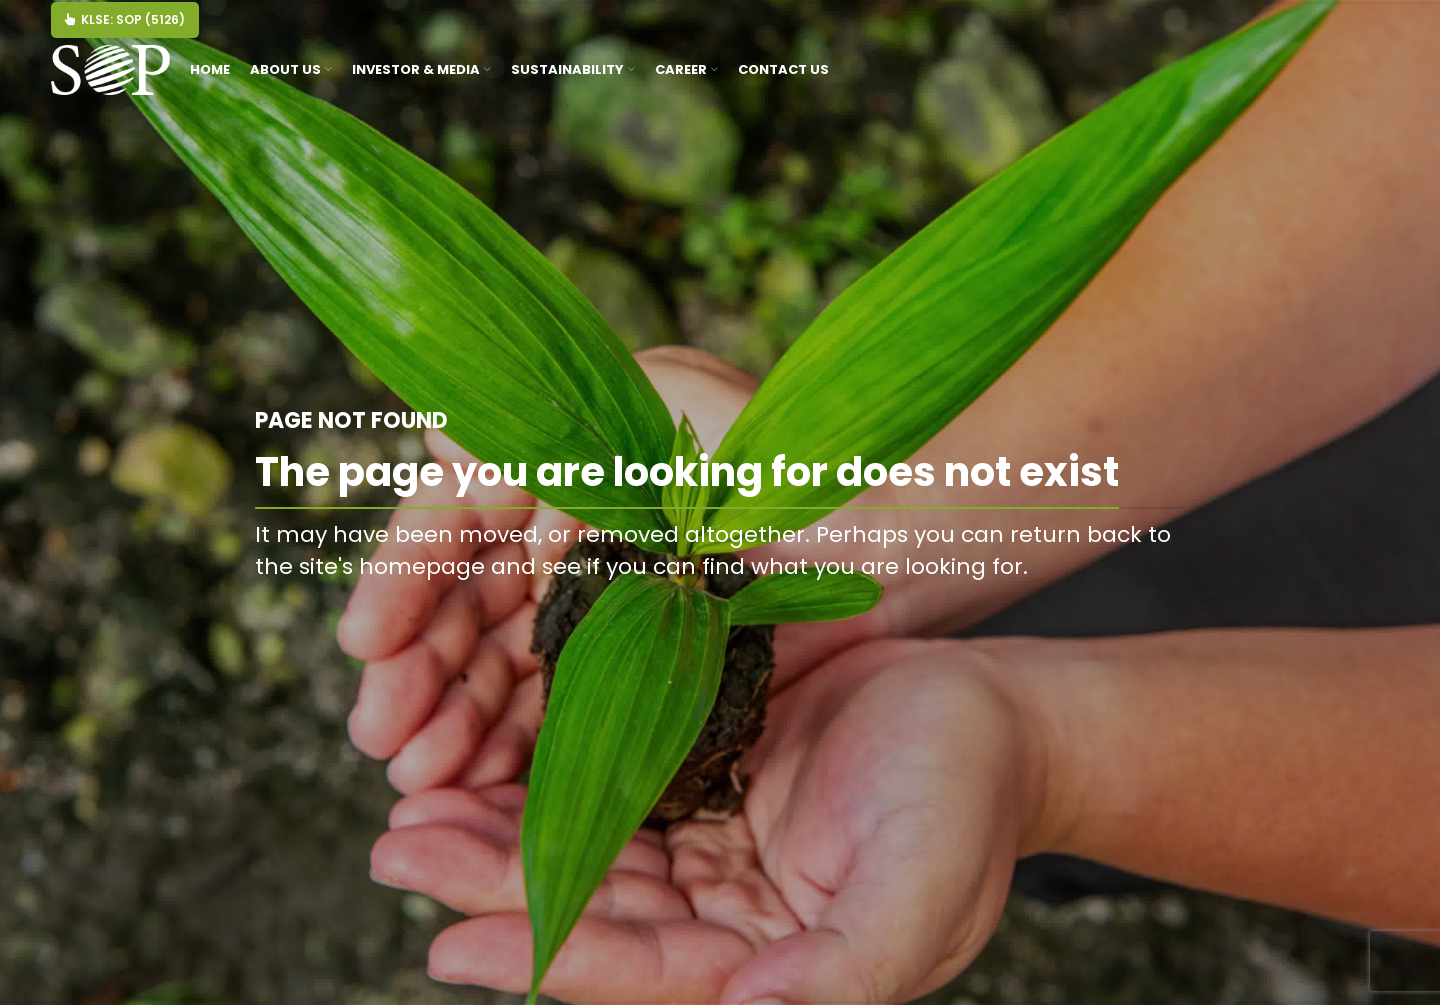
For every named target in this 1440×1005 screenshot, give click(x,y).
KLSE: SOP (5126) (125, 19)
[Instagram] (1343, 29)
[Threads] (1367, 29)
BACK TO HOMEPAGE (1082, 612)
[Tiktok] (1361, 29)
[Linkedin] (1355, 29)
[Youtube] (1349, 29)
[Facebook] (1337, 29)
